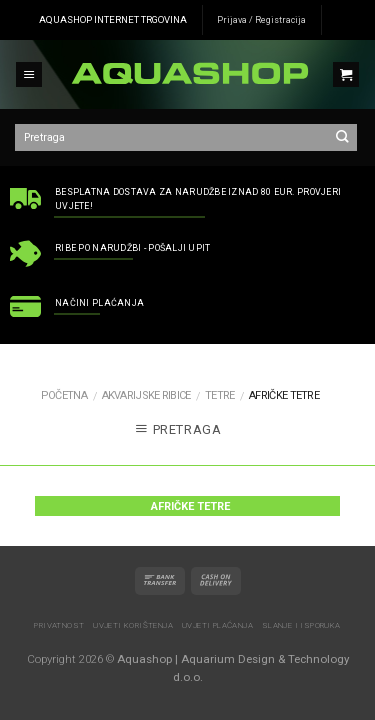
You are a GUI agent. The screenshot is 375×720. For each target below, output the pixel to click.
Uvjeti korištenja (133, 625)
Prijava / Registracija (261, 20)
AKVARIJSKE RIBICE (146, 395)
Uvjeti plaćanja (217, 625)
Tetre (220, 395)
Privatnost (59, 625)
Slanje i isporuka (301, 625)
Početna (64, 395)
